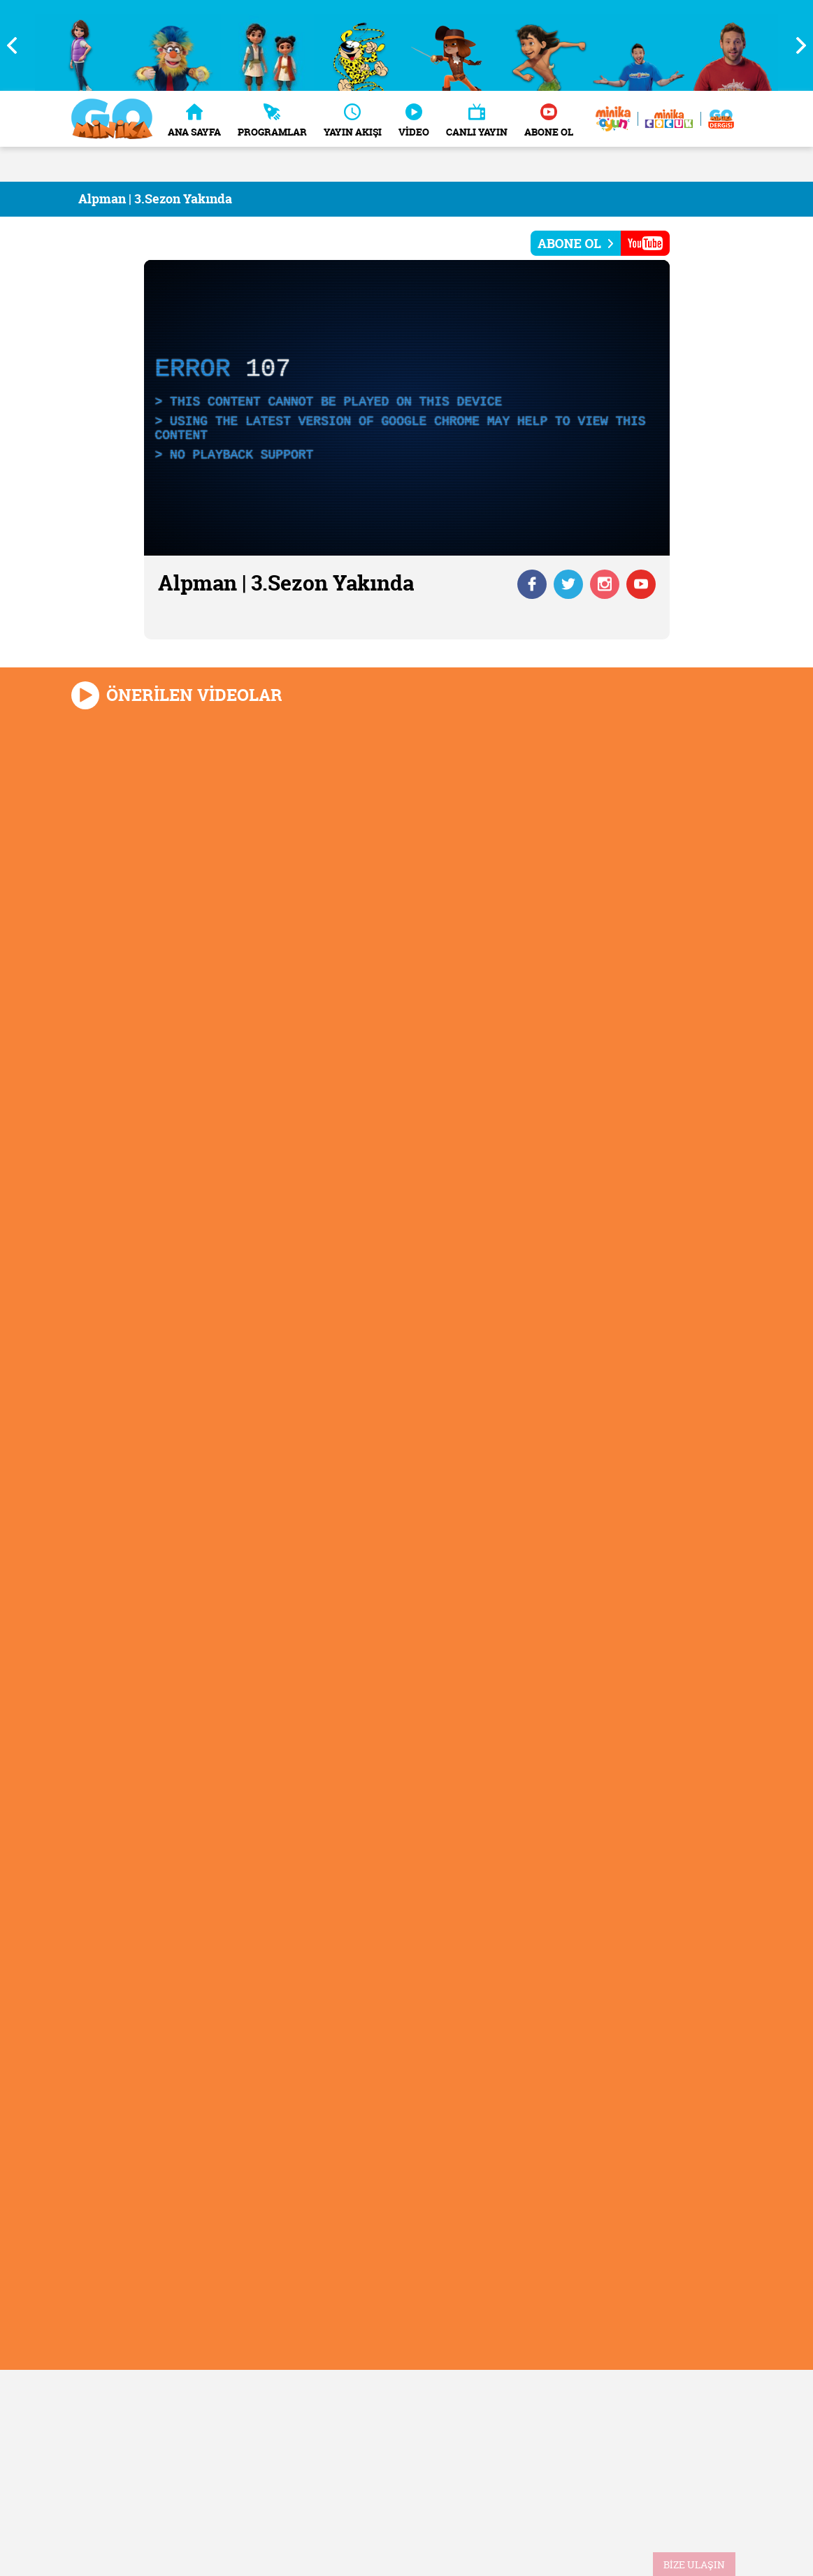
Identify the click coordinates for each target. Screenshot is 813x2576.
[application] (407, 408)
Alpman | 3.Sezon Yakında (155, 199)
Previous (17, 45)
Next (795, 45)
